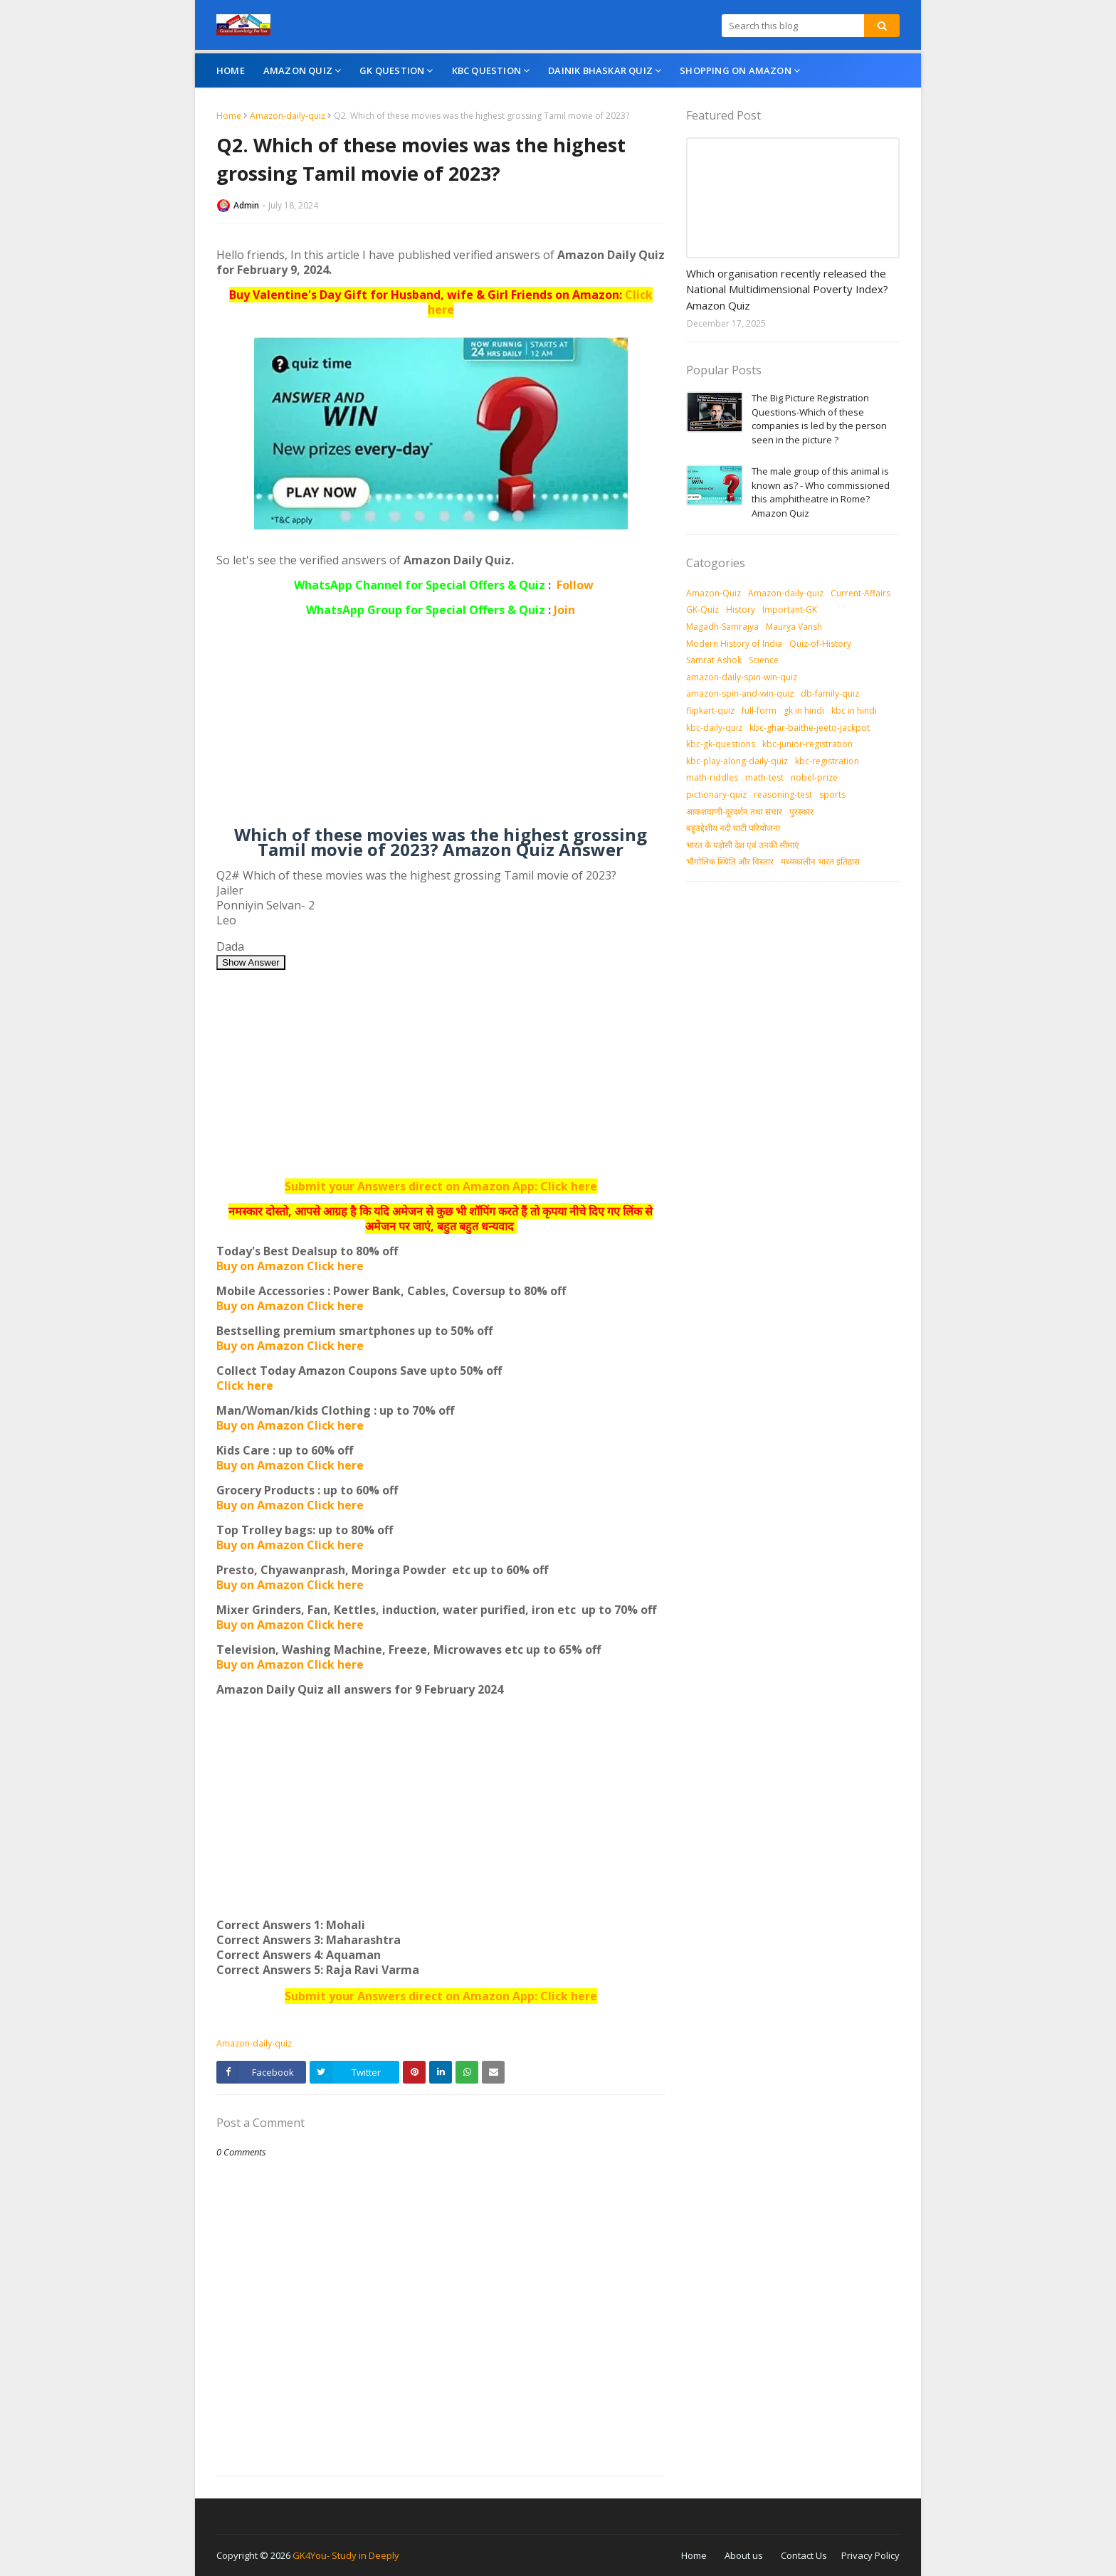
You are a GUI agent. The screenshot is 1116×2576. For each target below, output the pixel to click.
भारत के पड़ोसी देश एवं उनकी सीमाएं (742, 845)
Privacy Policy (870, 2555)
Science (764, 660)
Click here (244, 1385)
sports (832, 794)
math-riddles (712, 777)
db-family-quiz (830, 693)
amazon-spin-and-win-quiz (740, 693)
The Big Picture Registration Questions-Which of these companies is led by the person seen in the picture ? (819, 418)
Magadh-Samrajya (722, 627)
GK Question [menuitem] (391, 70)
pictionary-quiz (716, 794)
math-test (764, 777)
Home (228, 116)
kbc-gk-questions (720, 744)
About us (744, 2555)
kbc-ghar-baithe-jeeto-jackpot (809, 728)
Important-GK (789, 609)
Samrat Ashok (714, 660)
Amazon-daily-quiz (287, 116)
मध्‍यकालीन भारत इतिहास (820, 861)
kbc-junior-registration (807, 744)
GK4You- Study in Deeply (346, 2555)
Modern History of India (734, 644)
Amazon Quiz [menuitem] (297, 70)
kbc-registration (827, 761)
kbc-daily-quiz (714, 728)
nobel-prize (814, 777)
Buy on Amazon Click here (290, 1266)
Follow (575, 585)
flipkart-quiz (710, 710)
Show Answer (251, 962)
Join (564, 610)
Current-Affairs (860, 593)
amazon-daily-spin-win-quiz (741, 677)
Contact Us (804, 2555)
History (740, 609)
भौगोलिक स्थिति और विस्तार (730, 861)
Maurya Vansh (794, 627)
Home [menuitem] (230, 70)
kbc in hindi (854, 710)
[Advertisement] (440, 727)
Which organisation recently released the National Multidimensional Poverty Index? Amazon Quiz (787, 289)
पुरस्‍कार (801, 812)
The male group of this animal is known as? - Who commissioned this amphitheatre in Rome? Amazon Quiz (821, 492)
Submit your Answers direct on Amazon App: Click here (441, 1186)
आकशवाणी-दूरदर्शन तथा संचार (734, 812)
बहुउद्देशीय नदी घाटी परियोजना (733, 828)
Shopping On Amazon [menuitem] (735, 70)
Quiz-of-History (820, 644)
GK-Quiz (702, 609)
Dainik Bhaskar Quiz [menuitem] (600, 70)
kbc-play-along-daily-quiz (737, 761)
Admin (246, 205)
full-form (759, 710)
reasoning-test (783, 794)
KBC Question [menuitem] (486, 70)
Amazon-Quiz (713, 593)
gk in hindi (804, 710)
